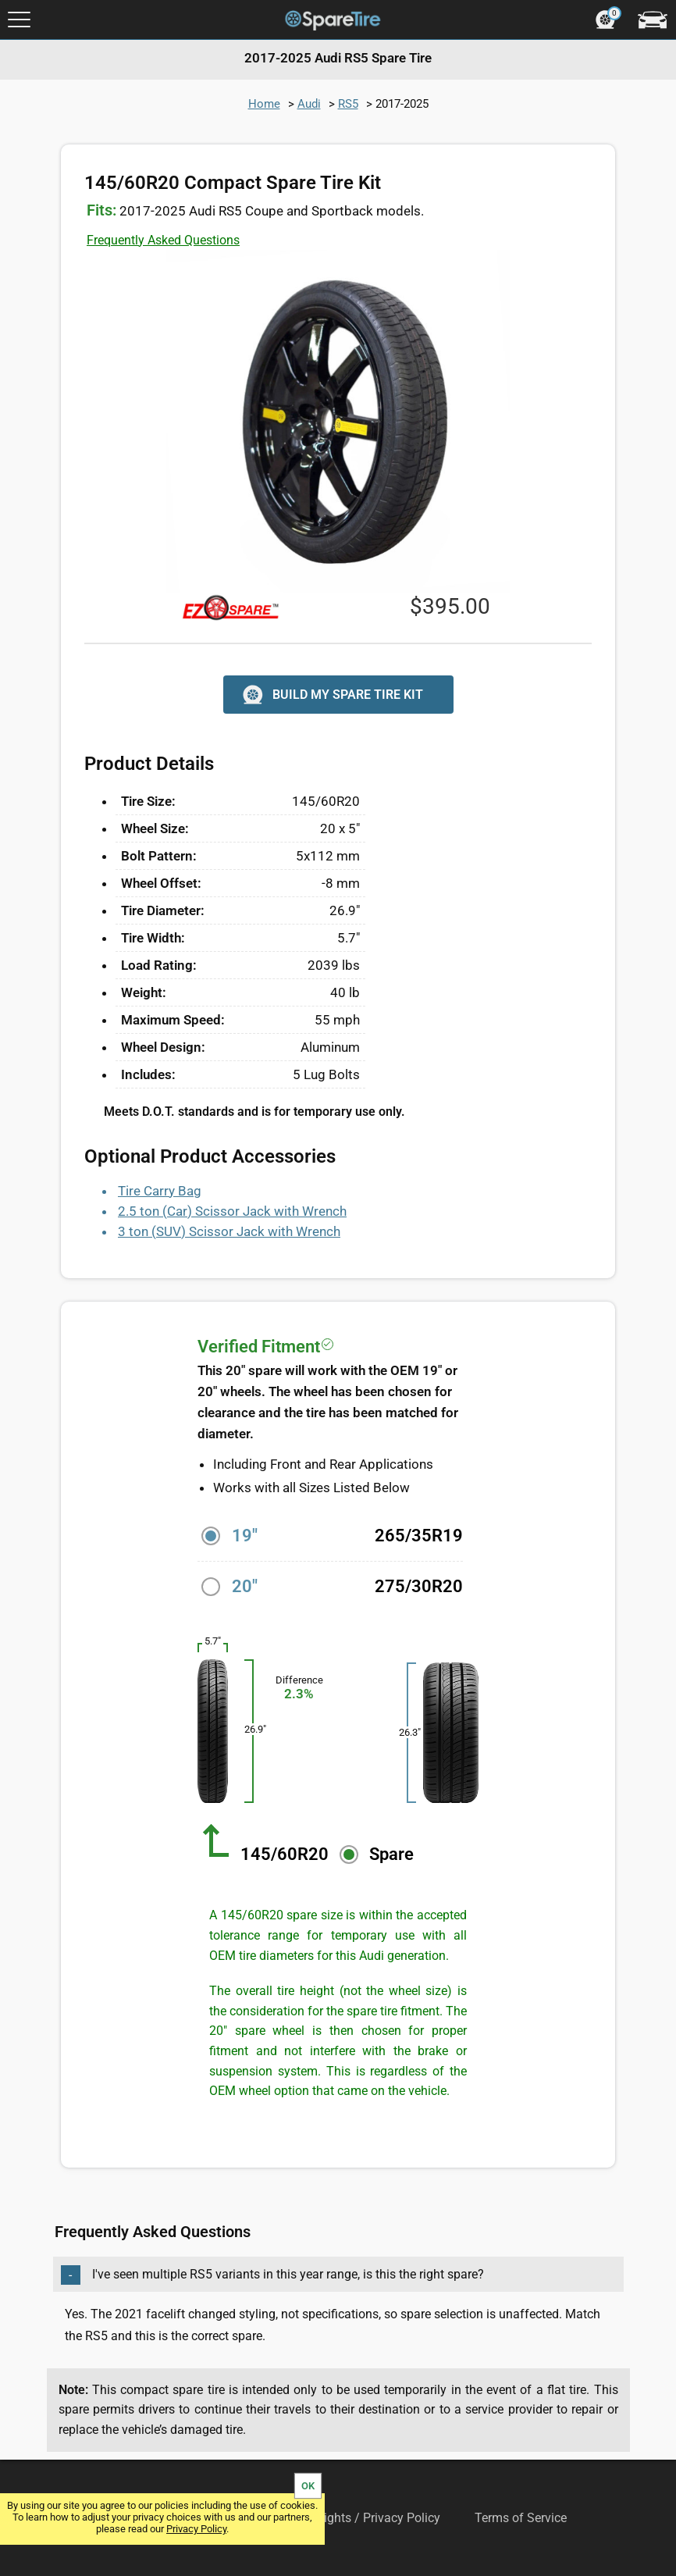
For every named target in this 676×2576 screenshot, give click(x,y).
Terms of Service (521, 2517)
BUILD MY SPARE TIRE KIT (331, 694)
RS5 (348, 104)
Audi (309, 104)
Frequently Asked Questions (163, 240)
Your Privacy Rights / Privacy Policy (342, 2517)
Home (264, 104)
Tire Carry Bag (159, 1191)
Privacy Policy (196, 2529)
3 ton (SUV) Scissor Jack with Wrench (229, 1231)
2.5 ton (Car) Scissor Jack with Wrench (232, 1211)
